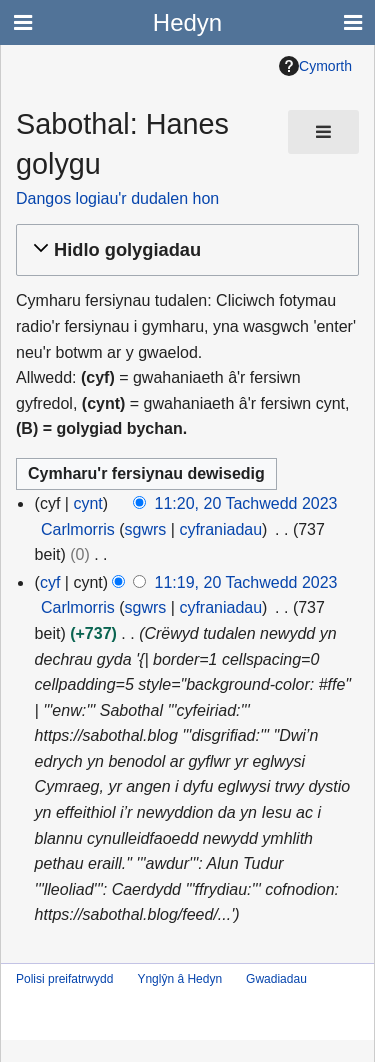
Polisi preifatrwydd (64, 979)
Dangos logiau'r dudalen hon (117, 198)
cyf (50, 582)
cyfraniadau (220, 529)
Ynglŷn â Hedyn (179, 979)
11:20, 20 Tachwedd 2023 (246, 503)
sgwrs (146, 529)
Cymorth (315, 66)
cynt (87, 503)
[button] (184, 250)
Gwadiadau (276, 979)
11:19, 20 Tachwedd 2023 (246, 582)
